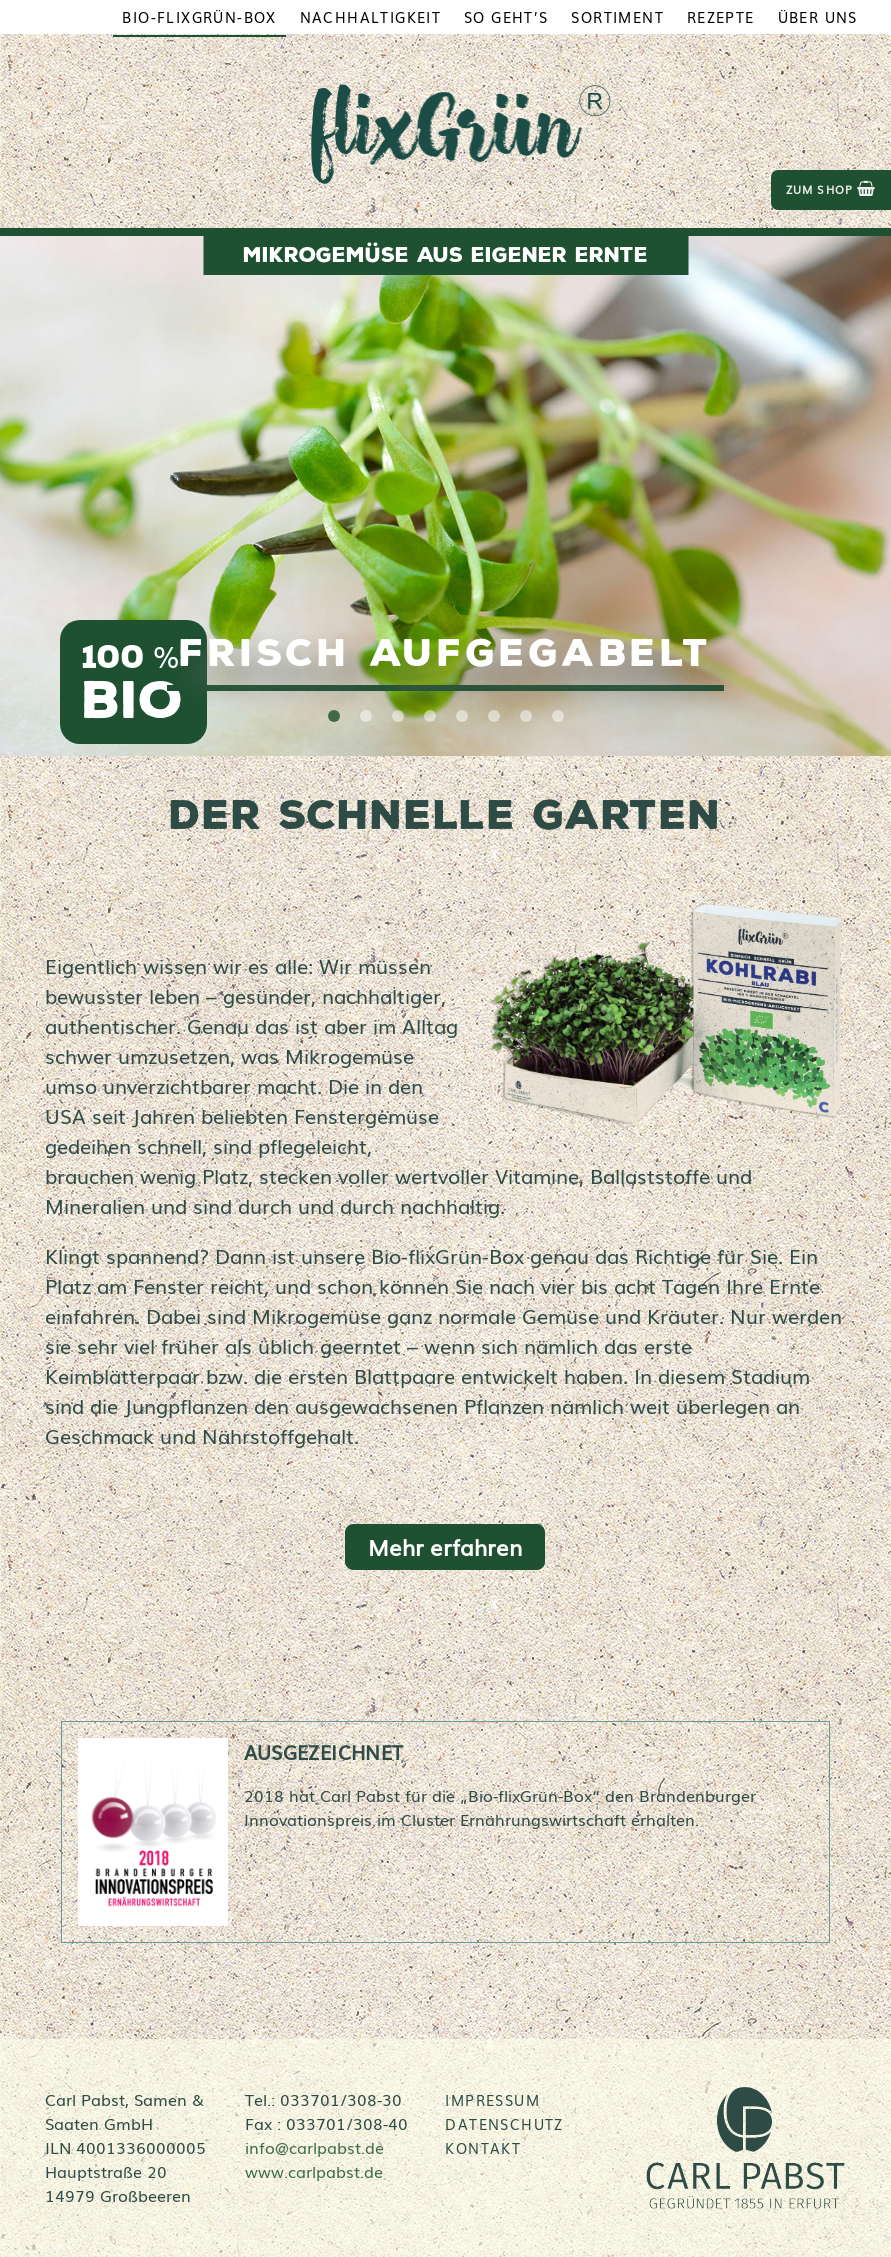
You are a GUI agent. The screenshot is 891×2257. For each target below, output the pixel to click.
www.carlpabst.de (314, 2171)
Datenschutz (504, 2124)
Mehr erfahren (445, 1546)
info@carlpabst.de (314, 2147)
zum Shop (831, 189)
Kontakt (483, 2148)
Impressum (492, 2100)
